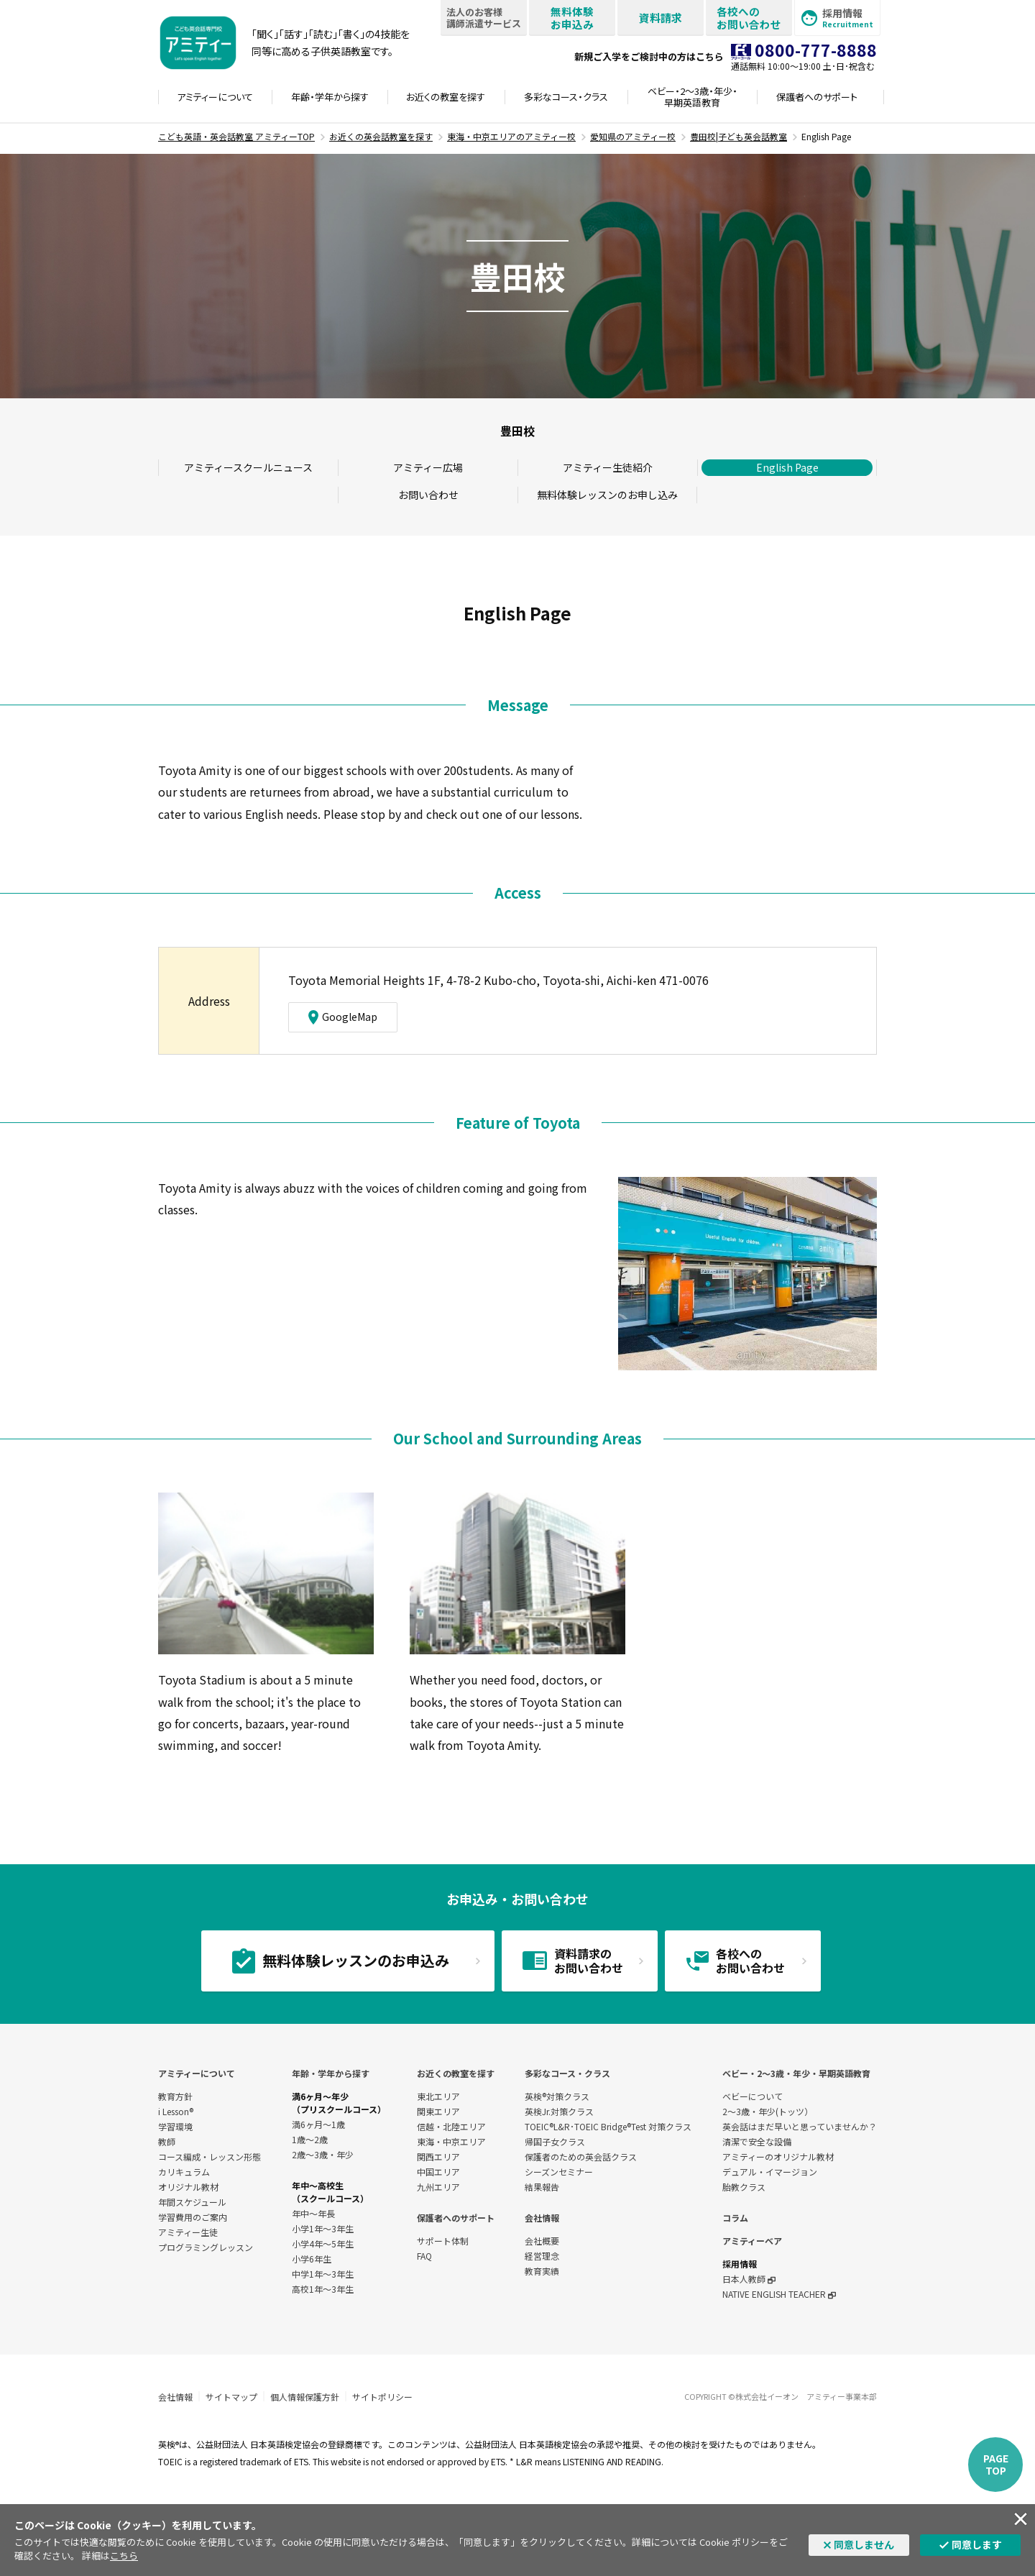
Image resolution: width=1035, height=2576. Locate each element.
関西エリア (438, 2156)
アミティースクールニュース (248, 467)
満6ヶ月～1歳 (318, 2124)
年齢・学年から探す (330, 2073)
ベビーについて (752, 2096)
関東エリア (438, 2111)
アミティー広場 (428, 467)
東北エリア (438, 2096)
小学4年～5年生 (323, 2243)
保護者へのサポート (455, 2217)
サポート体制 (443, 2240)
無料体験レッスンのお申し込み (607, 494)
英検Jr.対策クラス (559, 2111)
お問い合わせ (428, 494)
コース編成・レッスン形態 (209, 2156)
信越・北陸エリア (451, 2126)
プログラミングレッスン (205, 2247)
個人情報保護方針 (304, 2397)
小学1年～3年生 (323, 2228)
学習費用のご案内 (192, 2217)
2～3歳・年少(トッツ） (767, 2111)
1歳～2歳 (310, 2139)
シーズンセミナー (559, 2171)
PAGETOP (995, 2464)
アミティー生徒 (188, 2232)
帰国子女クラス (555, 2141)
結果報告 (542, 2187)
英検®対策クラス (557, 2096)
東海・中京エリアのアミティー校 (511, 136)
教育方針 (175, 2096)
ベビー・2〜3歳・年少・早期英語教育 (796, 2073)
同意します (977, 2544)
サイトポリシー (382, 2397)
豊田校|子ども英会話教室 (738, 136)
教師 (166, 2141)
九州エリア (438, 2187)
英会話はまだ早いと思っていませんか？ (799, 2126)
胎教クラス (743, 2187)
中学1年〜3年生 (323, 2274)
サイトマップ (231, 2397)
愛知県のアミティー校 (633, 136)
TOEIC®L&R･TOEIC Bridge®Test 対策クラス (608, 2126)
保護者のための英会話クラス (581, 2156)
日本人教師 (749, 2279)
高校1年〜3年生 (323, 2289)
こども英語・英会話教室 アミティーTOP (236, 136)
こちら (124, 2555)
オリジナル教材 (188, 2187)
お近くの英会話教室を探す (381, 136)
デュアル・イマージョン (769, 2171)
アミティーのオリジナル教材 (778, 2156)
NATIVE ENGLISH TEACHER (779, 2294)
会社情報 (542, 2217)
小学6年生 (311, 2258)
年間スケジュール (192, 2202)
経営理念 (542, 2256)
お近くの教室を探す (455, 2073)
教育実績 (542, 2271)
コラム (735, 2217)
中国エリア (438, 2171)
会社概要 (542, 2240)
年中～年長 (313, 2213)
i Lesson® (175, 2111)
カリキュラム (184, 2171)
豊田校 (517, 430)
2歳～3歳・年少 (323, 2154)
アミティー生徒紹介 (608, 467)
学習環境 (175, 2126)
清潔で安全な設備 (756, 2141)
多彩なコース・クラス (567, 2073)
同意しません (864, 2544)
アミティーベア (752, 2240)
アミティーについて (196, 2073)
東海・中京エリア (451, 2141)
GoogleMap (342, 1016)
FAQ (424, 2256)
